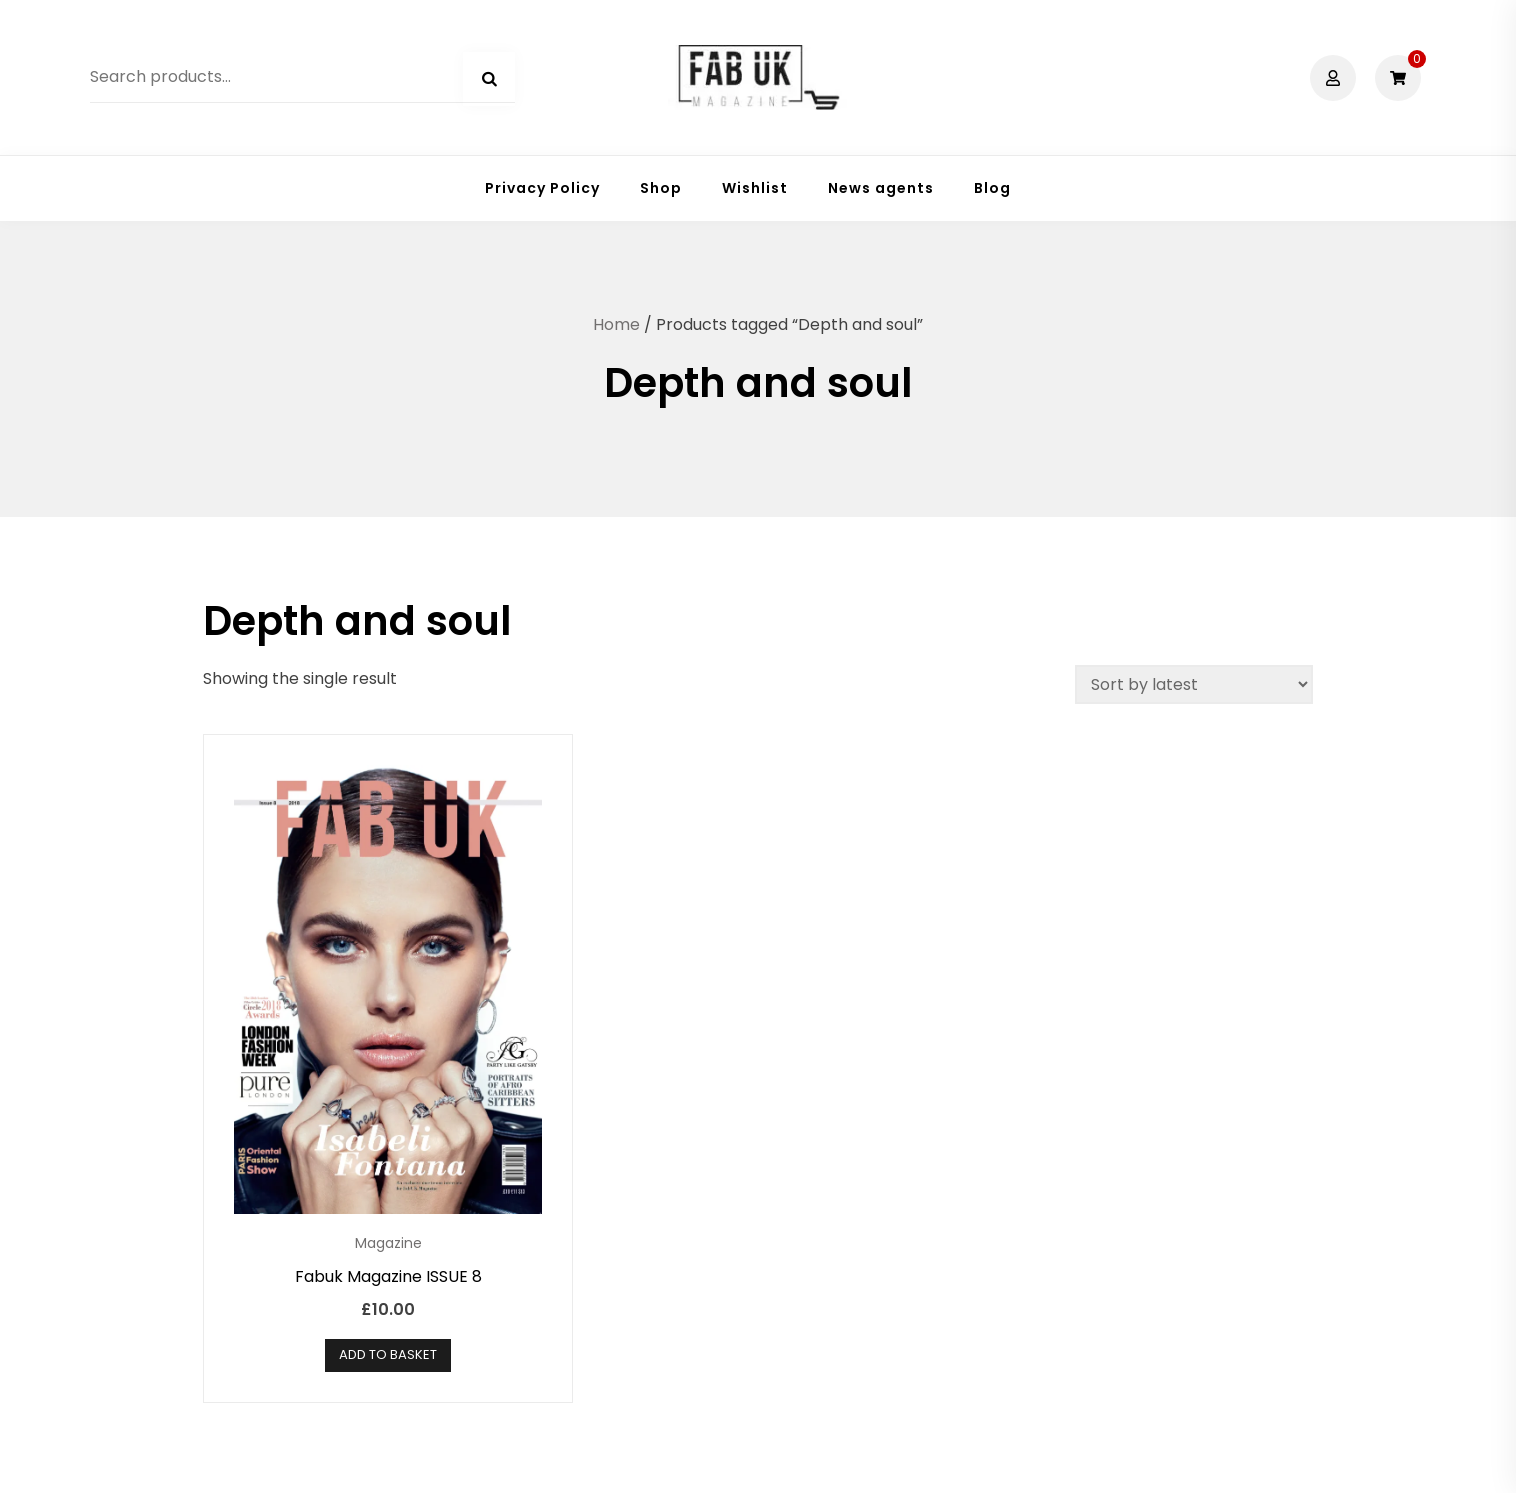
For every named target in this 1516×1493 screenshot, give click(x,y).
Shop (661, 188)
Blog (992, 188)
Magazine (388, 1243)
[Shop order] (1194, 684)
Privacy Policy (542, 188)
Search (489, 79)
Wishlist (755, 188)
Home (616, 324)
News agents (881, 188)
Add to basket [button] (388, 1354)
